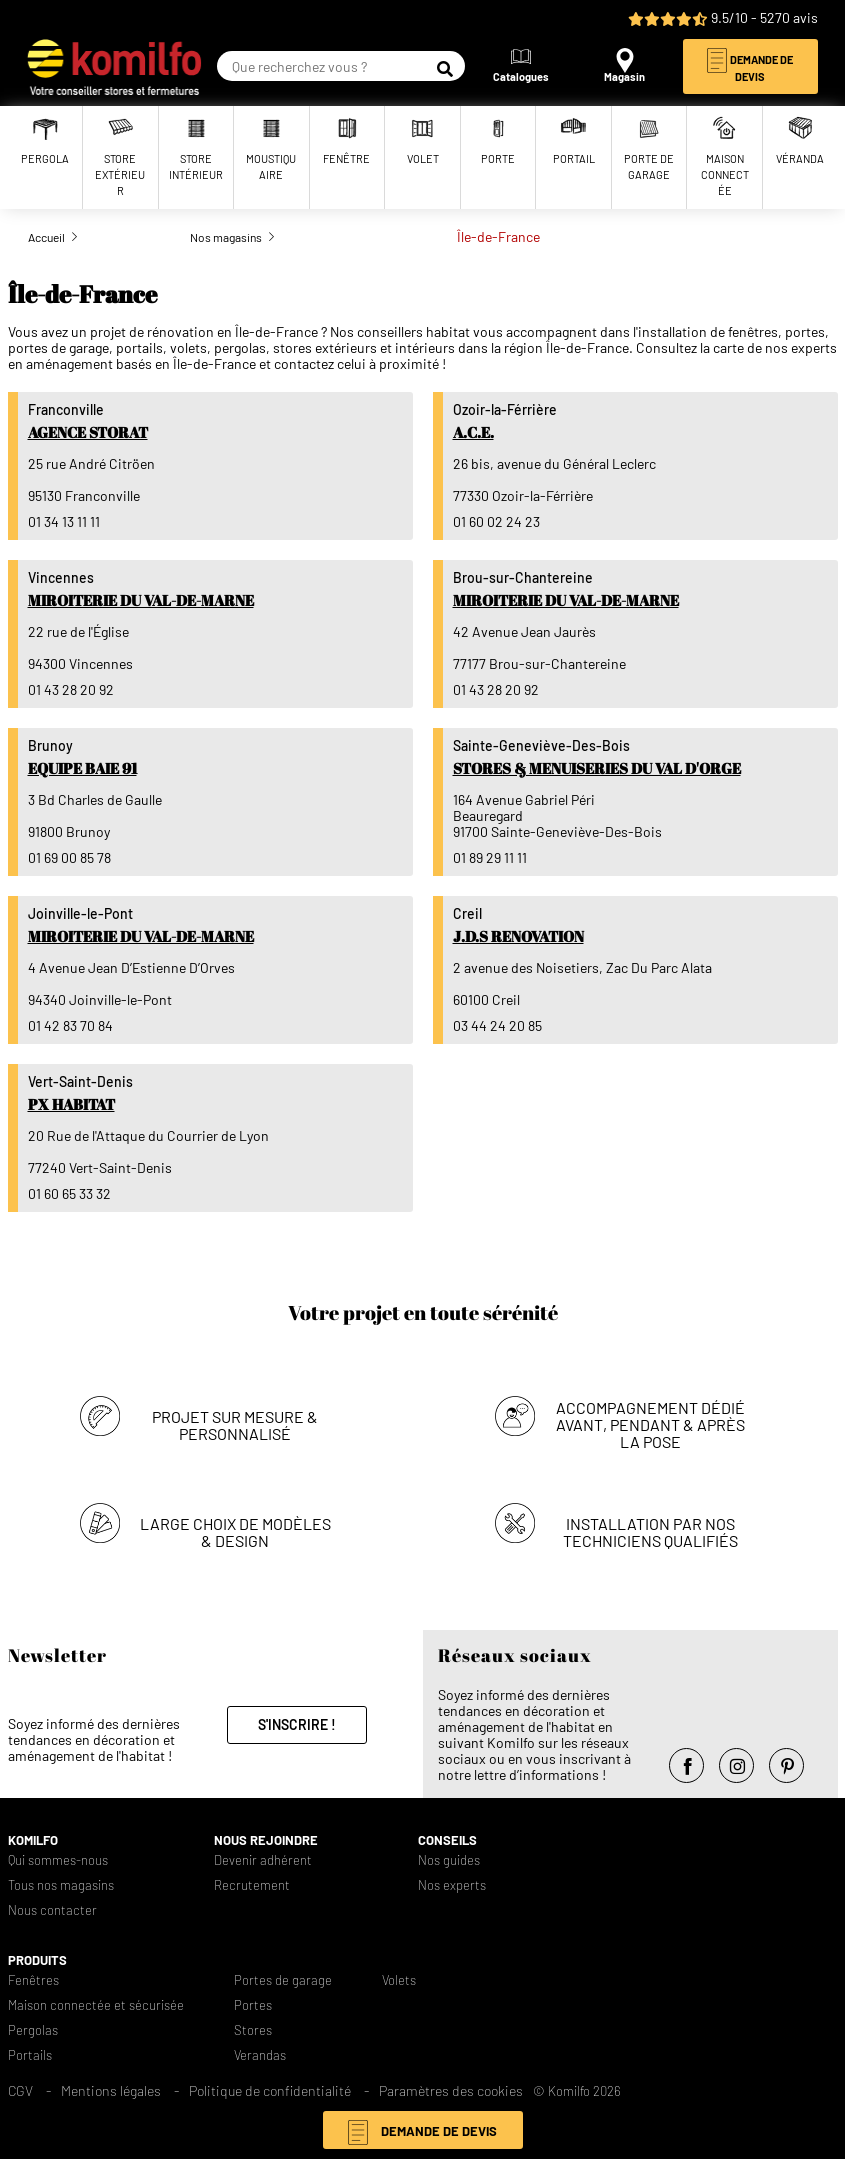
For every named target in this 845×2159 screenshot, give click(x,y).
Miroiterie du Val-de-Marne (141, 600)
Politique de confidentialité (270, 2090)
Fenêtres (33, 1980)
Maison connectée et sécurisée (96, 2005)
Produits (37, 1960)
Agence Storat (88, 432)
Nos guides (449, 1860)
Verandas (260, 2055)
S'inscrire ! (297, 1724)
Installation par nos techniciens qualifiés (650, 1532)
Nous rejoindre (266, 1840)
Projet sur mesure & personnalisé (235, 1425)
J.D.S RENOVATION (518, 936)
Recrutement (252, 1885)
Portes (253, 2005)
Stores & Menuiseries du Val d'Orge (597, 768)
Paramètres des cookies (451, 2090)
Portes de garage (283, 1980)
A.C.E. (473, 432)
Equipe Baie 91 (82, 768)
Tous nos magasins (61, 1885)
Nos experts (452, 1885)
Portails (30, 2055)
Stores (253, 2030)
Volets (399, 1980)
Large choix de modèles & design (235, 1532)
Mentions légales (111, 2090)
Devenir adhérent (263, 1860)
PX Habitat (71, 1104)
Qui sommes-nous (58, 1860)
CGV (20, 2090)
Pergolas (33, 2030)
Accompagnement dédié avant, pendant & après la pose (650, 1424)
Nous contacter (52, 1910)
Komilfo (33, 1840)
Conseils (447, 1840)
